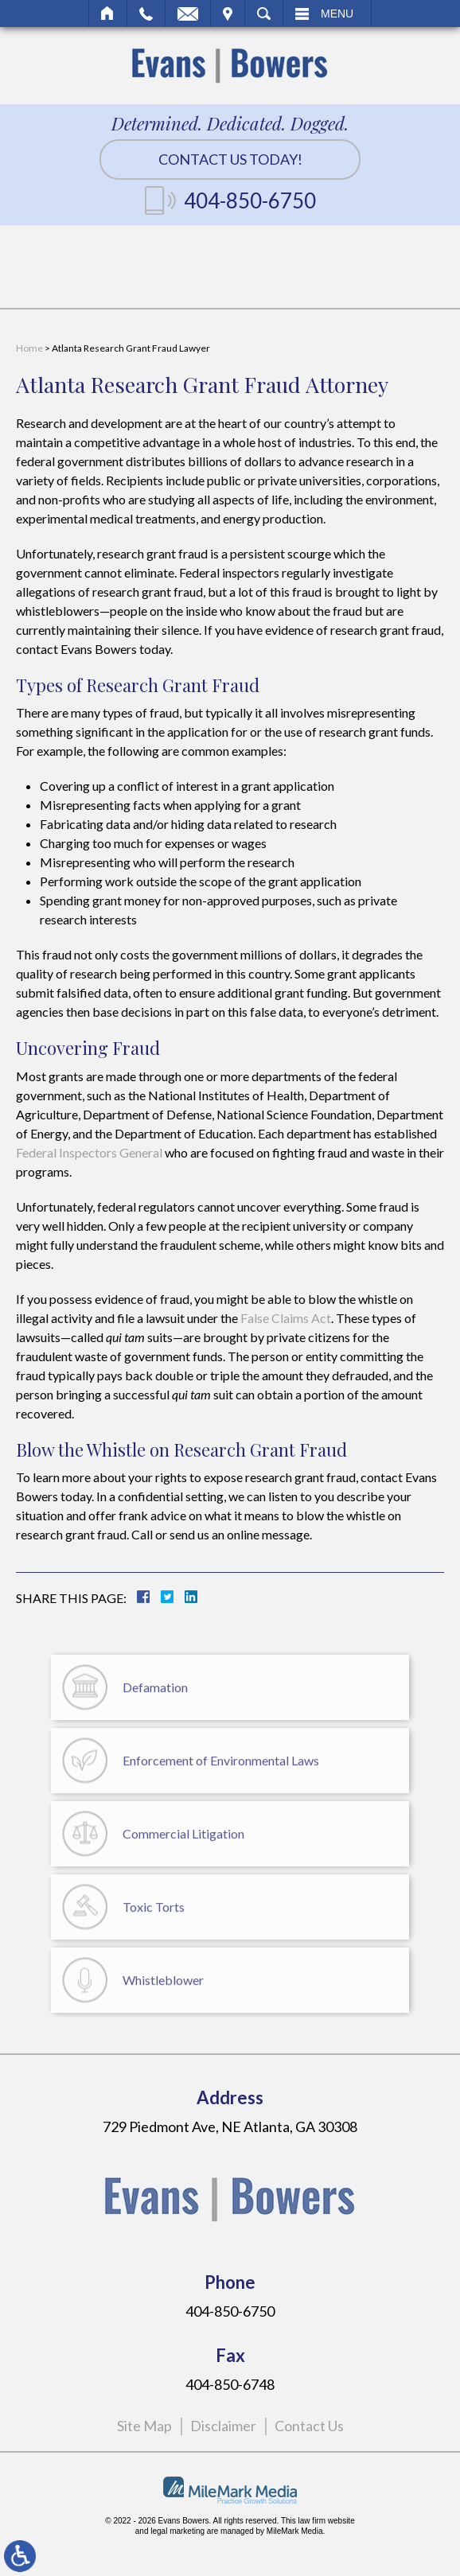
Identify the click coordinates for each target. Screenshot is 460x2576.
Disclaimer (223, 2425)
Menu (337, 13)
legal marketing (177, 2531)
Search (264, 13)
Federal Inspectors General (89, 1152)
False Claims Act (285, 1317)
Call (146, 13)
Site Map (144, 2425)
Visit (227, 13)
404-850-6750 (250, 200)
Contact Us (309, 2425)
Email (188, 13)
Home (108, 13)
